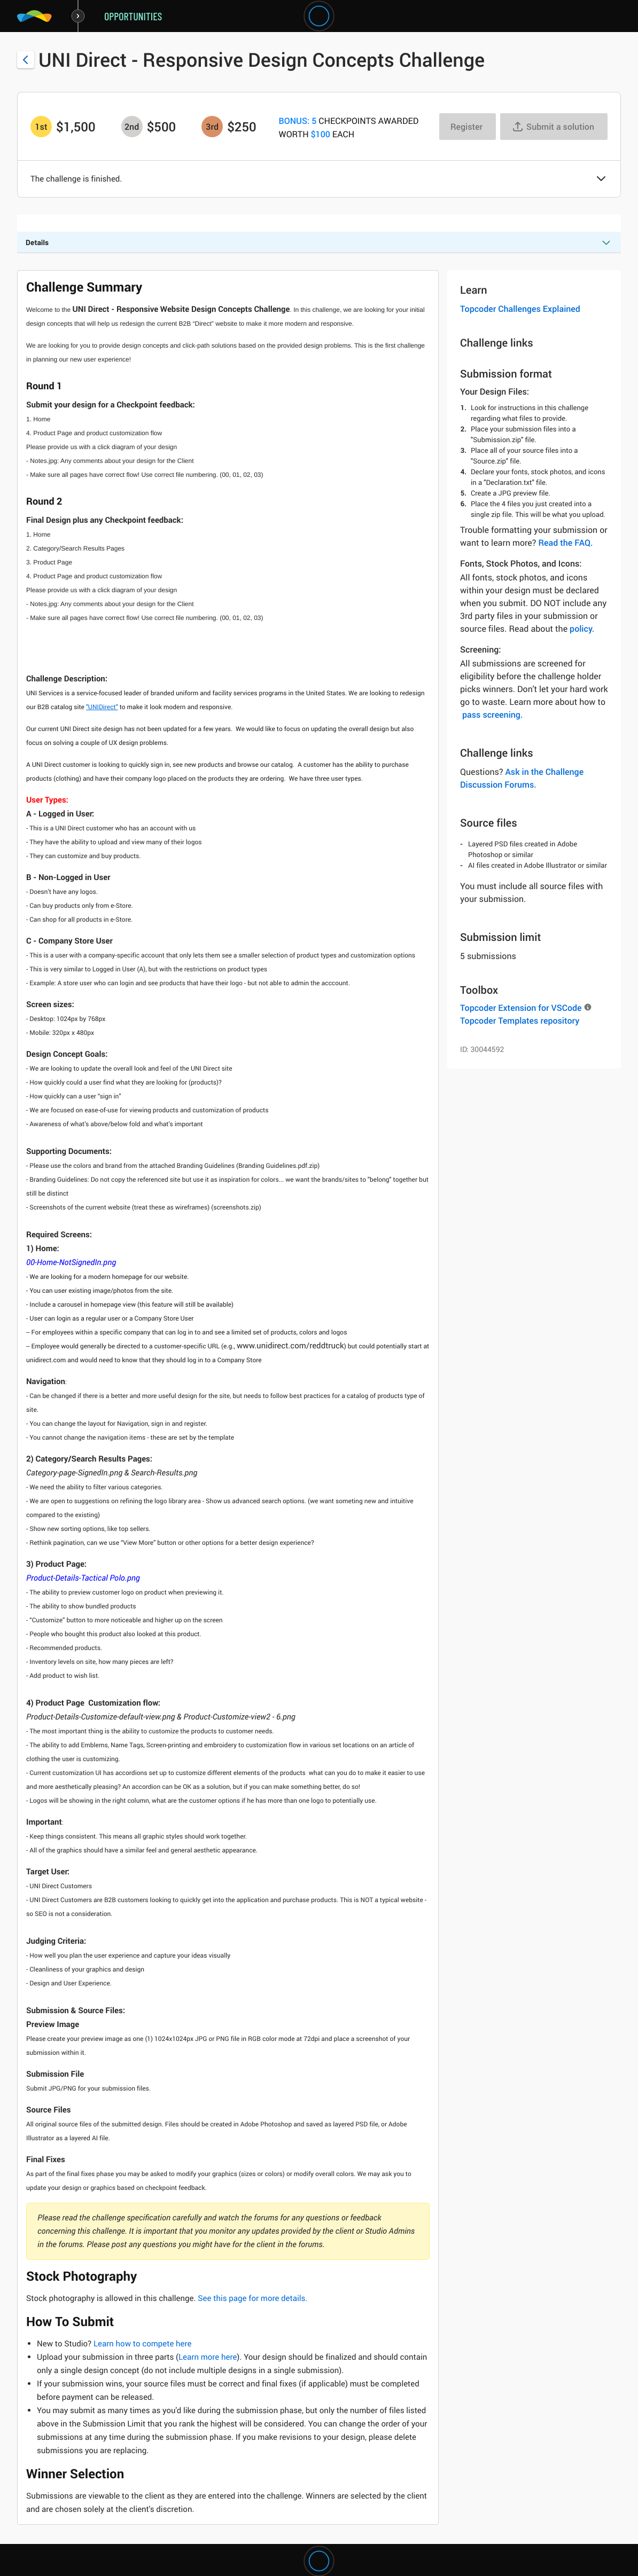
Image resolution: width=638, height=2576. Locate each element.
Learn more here (207, 2357)
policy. (582, 628)
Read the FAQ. (565, 542)
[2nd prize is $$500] (132, 126)
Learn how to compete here (143, 2343)
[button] (601, 179)
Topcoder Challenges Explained (520, 309)
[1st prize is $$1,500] (41, 126)
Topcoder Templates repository (519, 1020)
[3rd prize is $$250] (212, 126)
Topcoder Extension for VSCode (520, 1008)
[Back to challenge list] (25, 59)
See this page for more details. (252, 2298)
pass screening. (492, 714)
